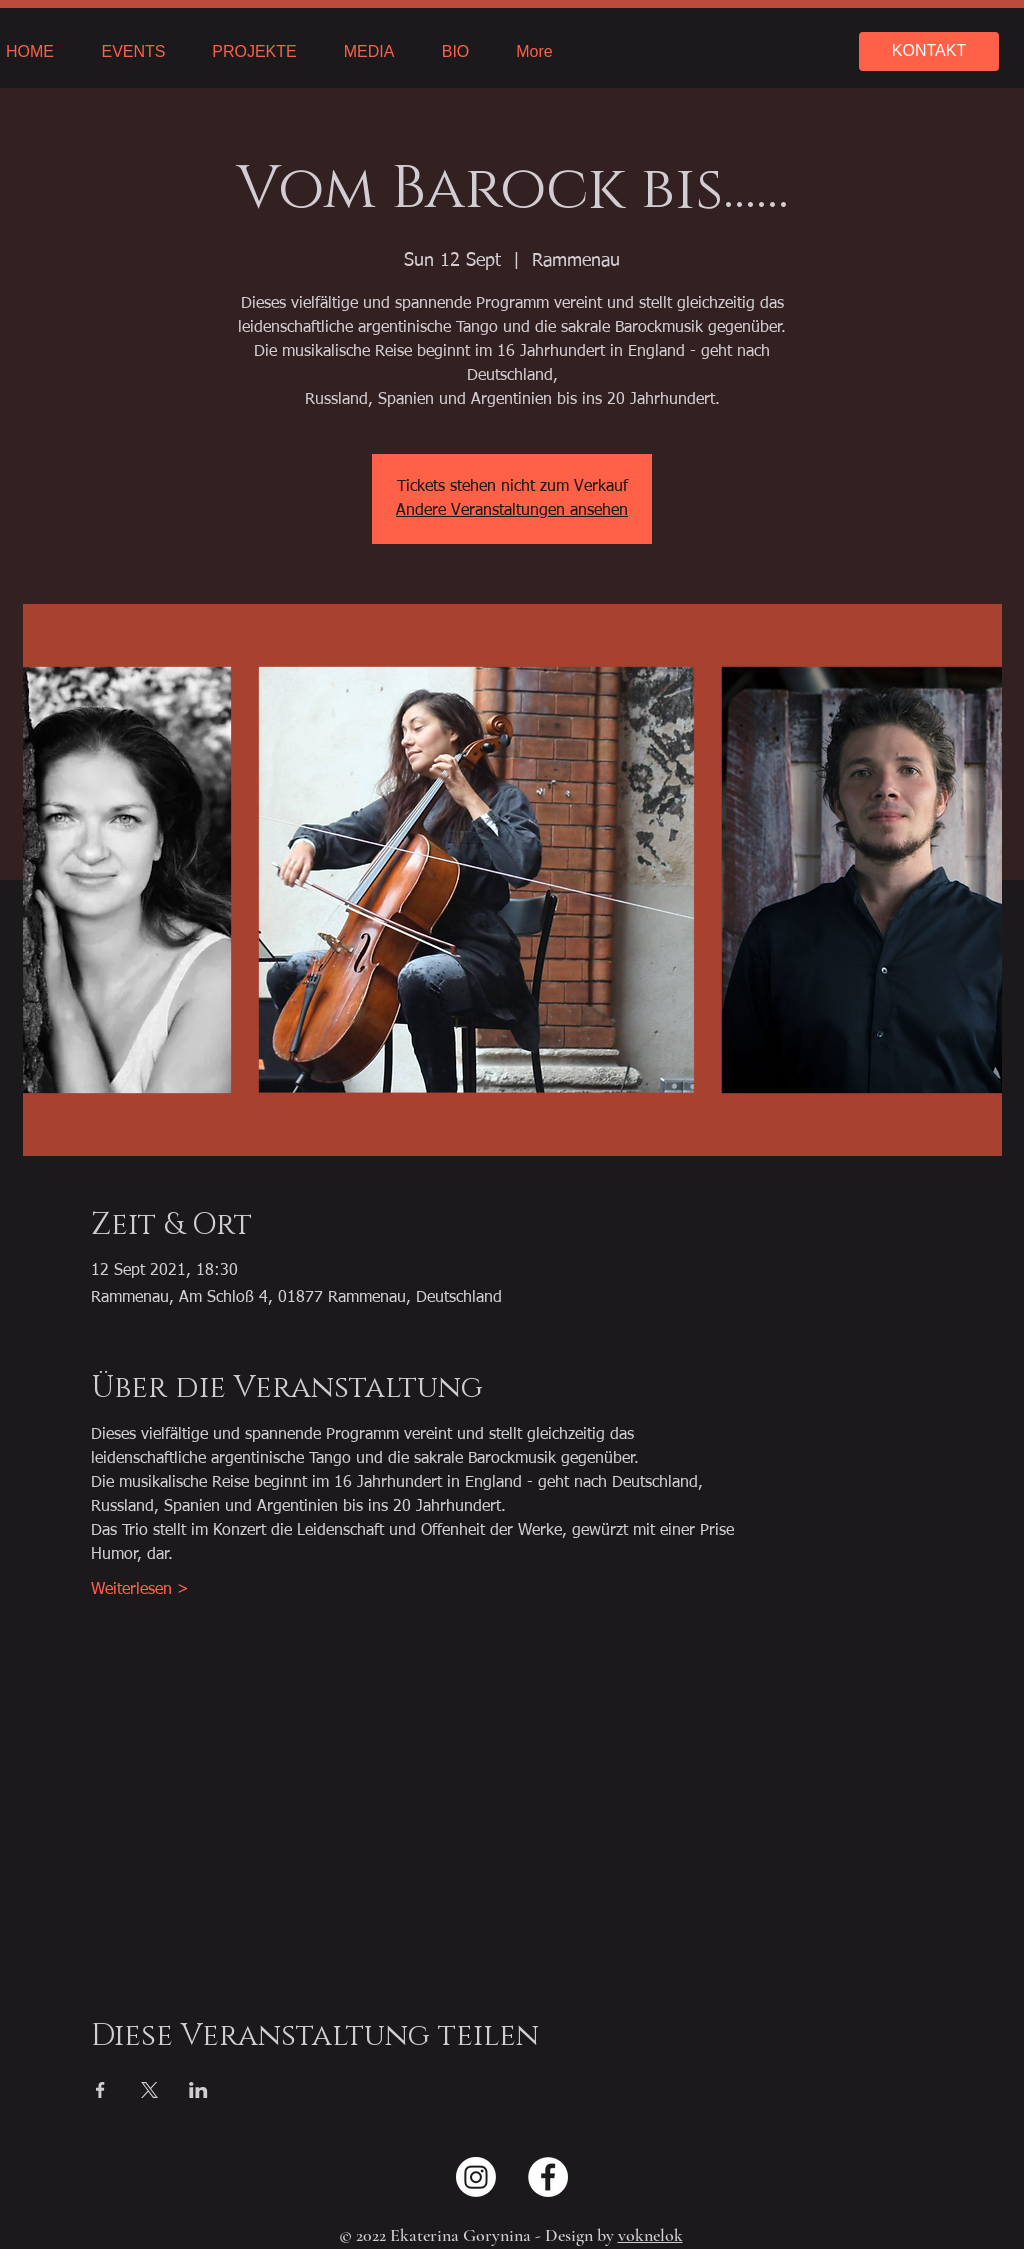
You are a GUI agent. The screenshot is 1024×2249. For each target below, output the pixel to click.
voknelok (650, 2235)
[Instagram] (476, 2177)
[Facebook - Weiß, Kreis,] (548, 2177)
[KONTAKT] (929, 51)
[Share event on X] (149, 2090)
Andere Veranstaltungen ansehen (512, 511)
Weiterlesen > (140, 1590)
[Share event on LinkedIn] (198, 2090)
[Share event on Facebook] (100, 2090)
